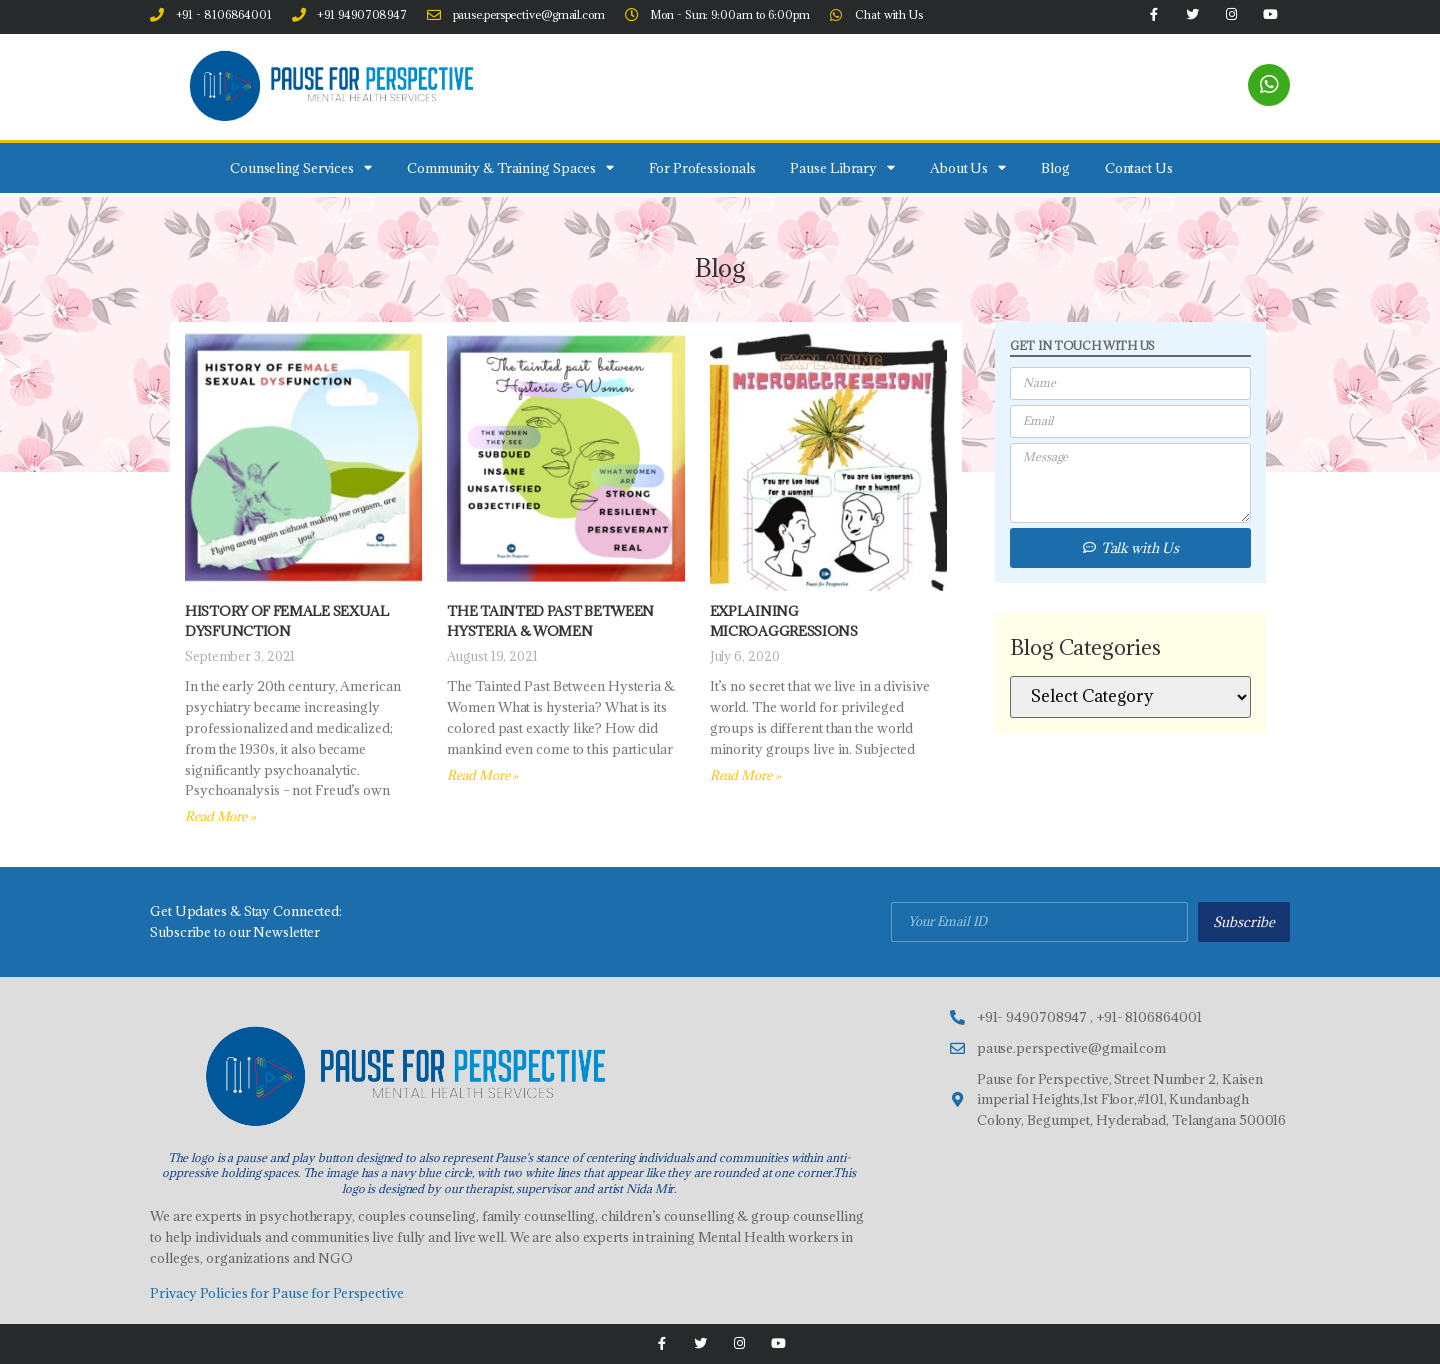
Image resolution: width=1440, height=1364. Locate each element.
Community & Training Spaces (510, 167)
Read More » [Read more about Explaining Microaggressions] (745, 775)
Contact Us (1139, 168)
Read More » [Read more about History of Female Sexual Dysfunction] (220, 816)
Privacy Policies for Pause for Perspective (277, 1293)
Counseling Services (301, 167)
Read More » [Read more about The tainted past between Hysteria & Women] (482, 775)
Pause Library (842, 167)
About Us (968, 167)
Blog (1055, 168)
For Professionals (702, 168)
